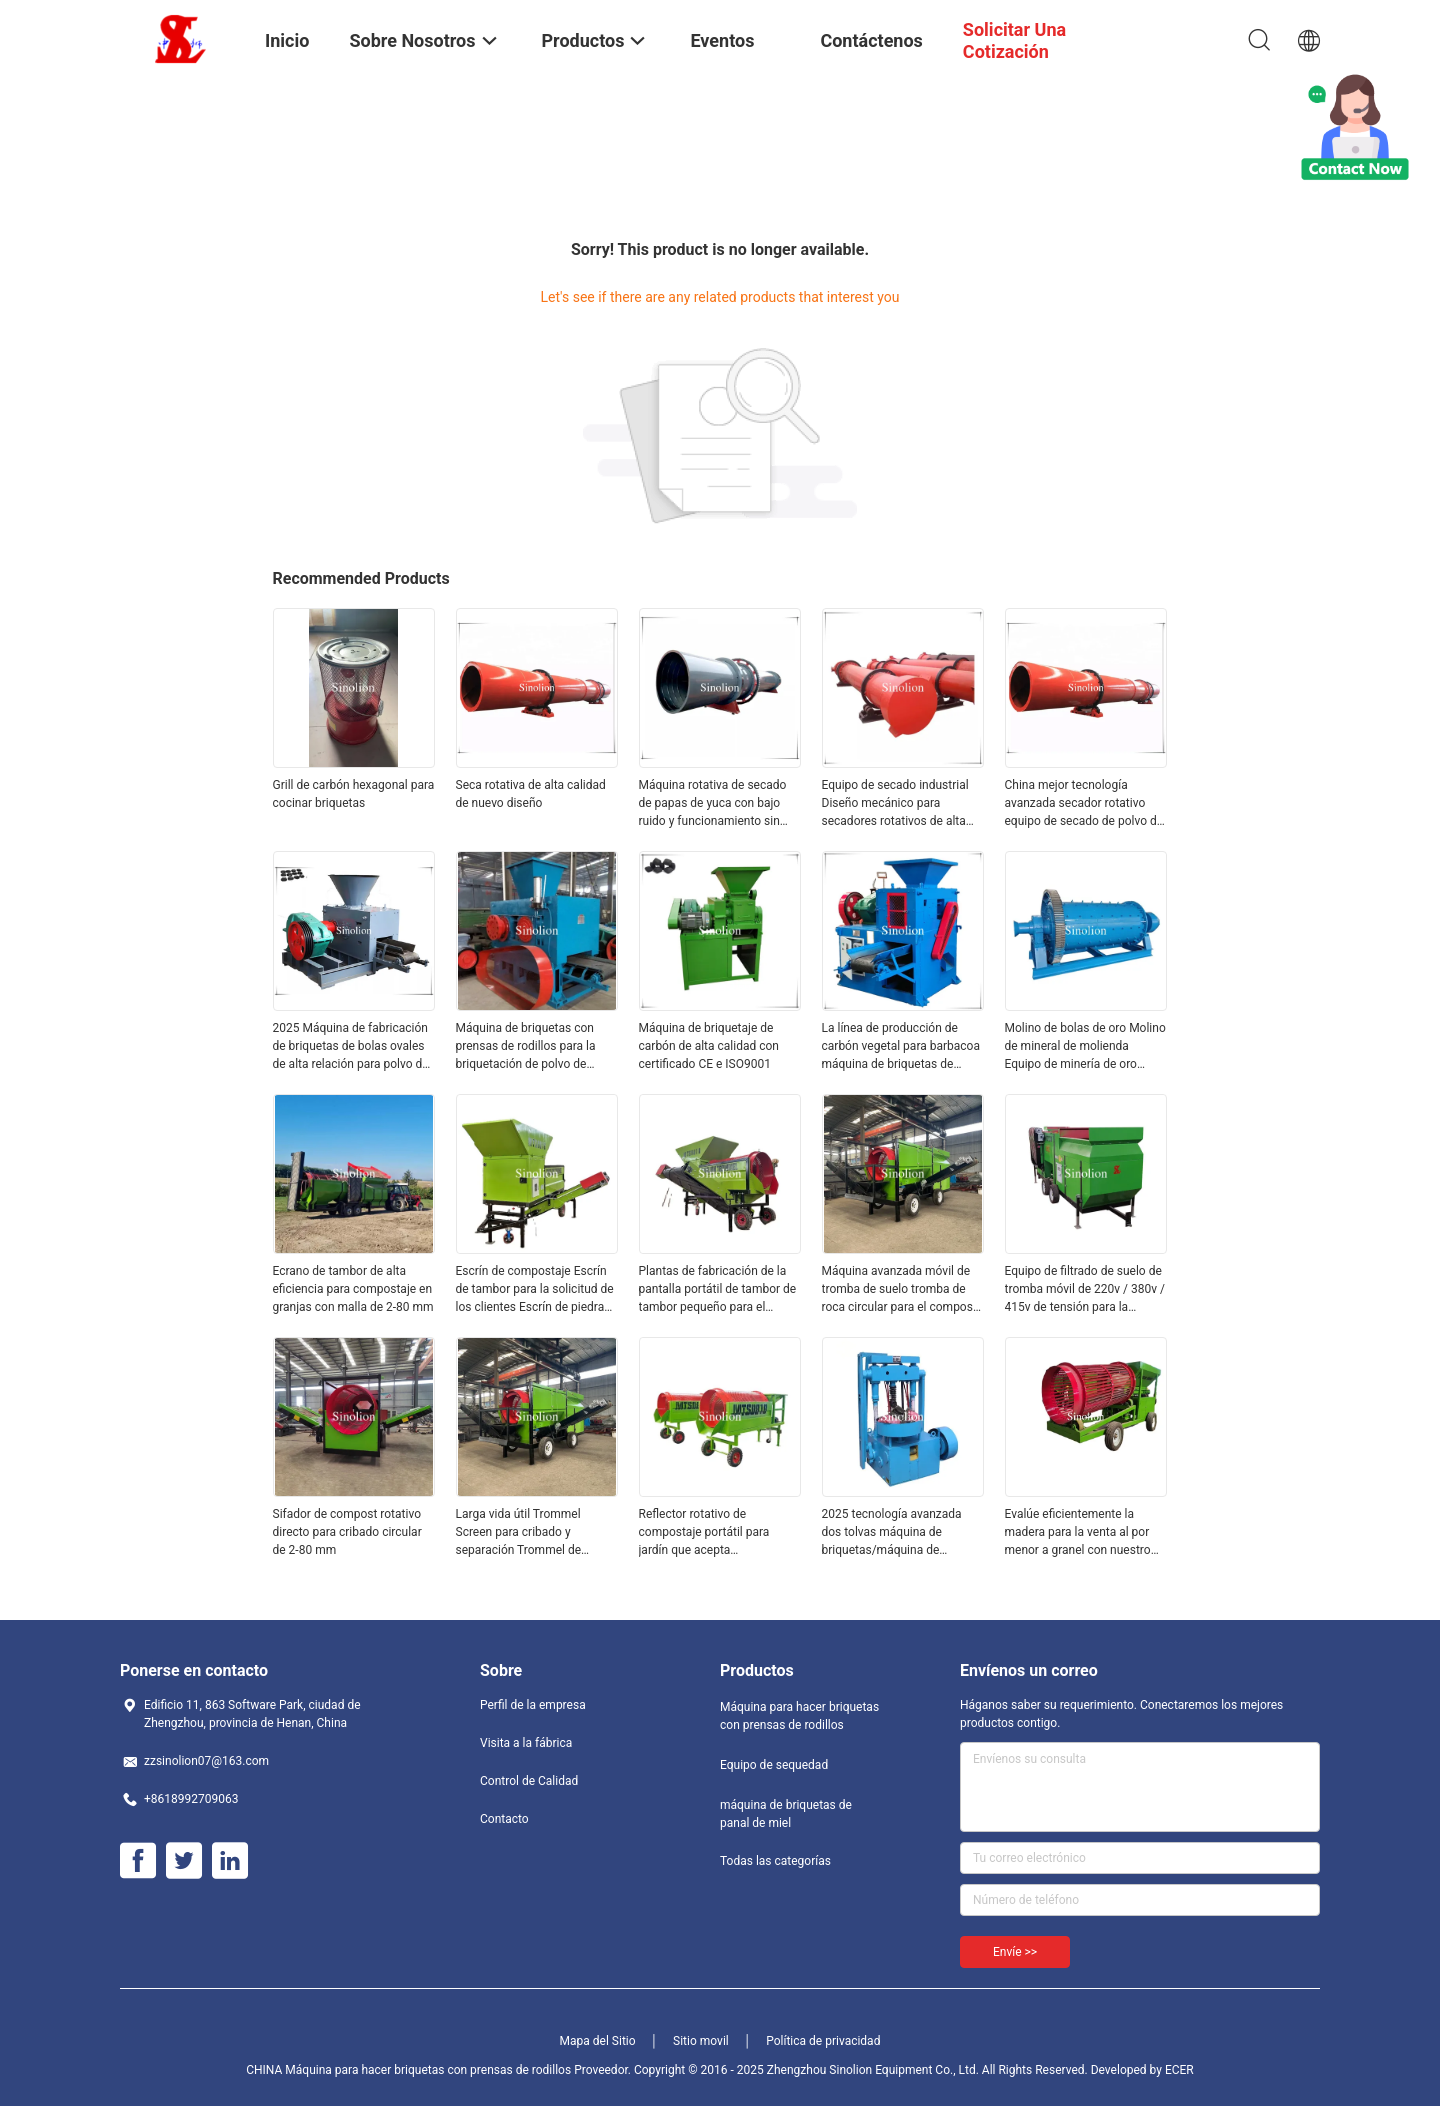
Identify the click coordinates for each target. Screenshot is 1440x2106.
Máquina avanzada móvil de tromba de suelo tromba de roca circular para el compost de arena (899, 1290)
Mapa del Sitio (598, 2041)
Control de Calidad (529, 1781)
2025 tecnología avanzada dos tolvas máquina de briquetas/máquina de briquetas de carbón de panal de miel (899, 1533)
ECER (1179, 2070)
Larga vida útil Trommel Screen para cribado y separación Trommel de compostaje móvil (519, 1533)
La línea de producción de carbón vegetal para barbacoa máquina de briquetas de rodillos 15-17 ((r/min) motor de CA (901, 1047)
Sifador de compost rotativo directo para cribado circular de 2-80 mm (347, 1532)
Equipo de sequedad (774, 1765)
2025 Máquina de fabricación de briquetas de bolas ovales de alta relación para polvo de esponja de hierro (351, 1047)
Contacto (504, 1819)
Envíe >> (1015, 1952)
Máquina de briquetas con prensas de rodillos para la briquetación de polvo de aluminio (526, 1047)
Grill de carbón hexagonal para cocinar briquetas (354, 794)
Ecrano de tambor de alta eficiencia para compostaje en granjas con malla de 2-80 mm (353, 1289)
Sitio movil (701, 2041)
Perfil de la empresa (533, 1705)
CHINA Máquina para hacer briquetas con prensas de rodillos (408, 2070)
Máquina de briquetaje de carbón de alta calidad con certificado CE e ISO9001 (709, 1046)
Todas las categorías (775, 1861)
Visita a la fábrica (526, 1743)
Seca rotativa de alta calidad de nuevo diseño (531, 794)
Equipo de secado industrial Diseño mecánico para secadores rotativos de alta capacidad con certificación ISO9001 (895, 804)
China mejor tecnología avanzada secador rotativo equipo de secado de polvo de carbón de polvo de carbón (1084, 804)
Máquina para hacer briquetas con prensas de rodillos (799, 1716)
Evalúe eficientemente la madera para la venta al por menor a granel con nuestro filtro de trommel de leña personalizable (1078, 1533)
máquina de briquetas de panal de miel (786, 1814)
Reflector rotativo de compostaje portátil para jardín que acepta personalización (704, 1533)
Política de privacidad (823, 2041)
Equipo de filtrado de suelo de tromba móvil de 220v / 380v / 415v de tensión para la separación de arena (1085, 1290)
